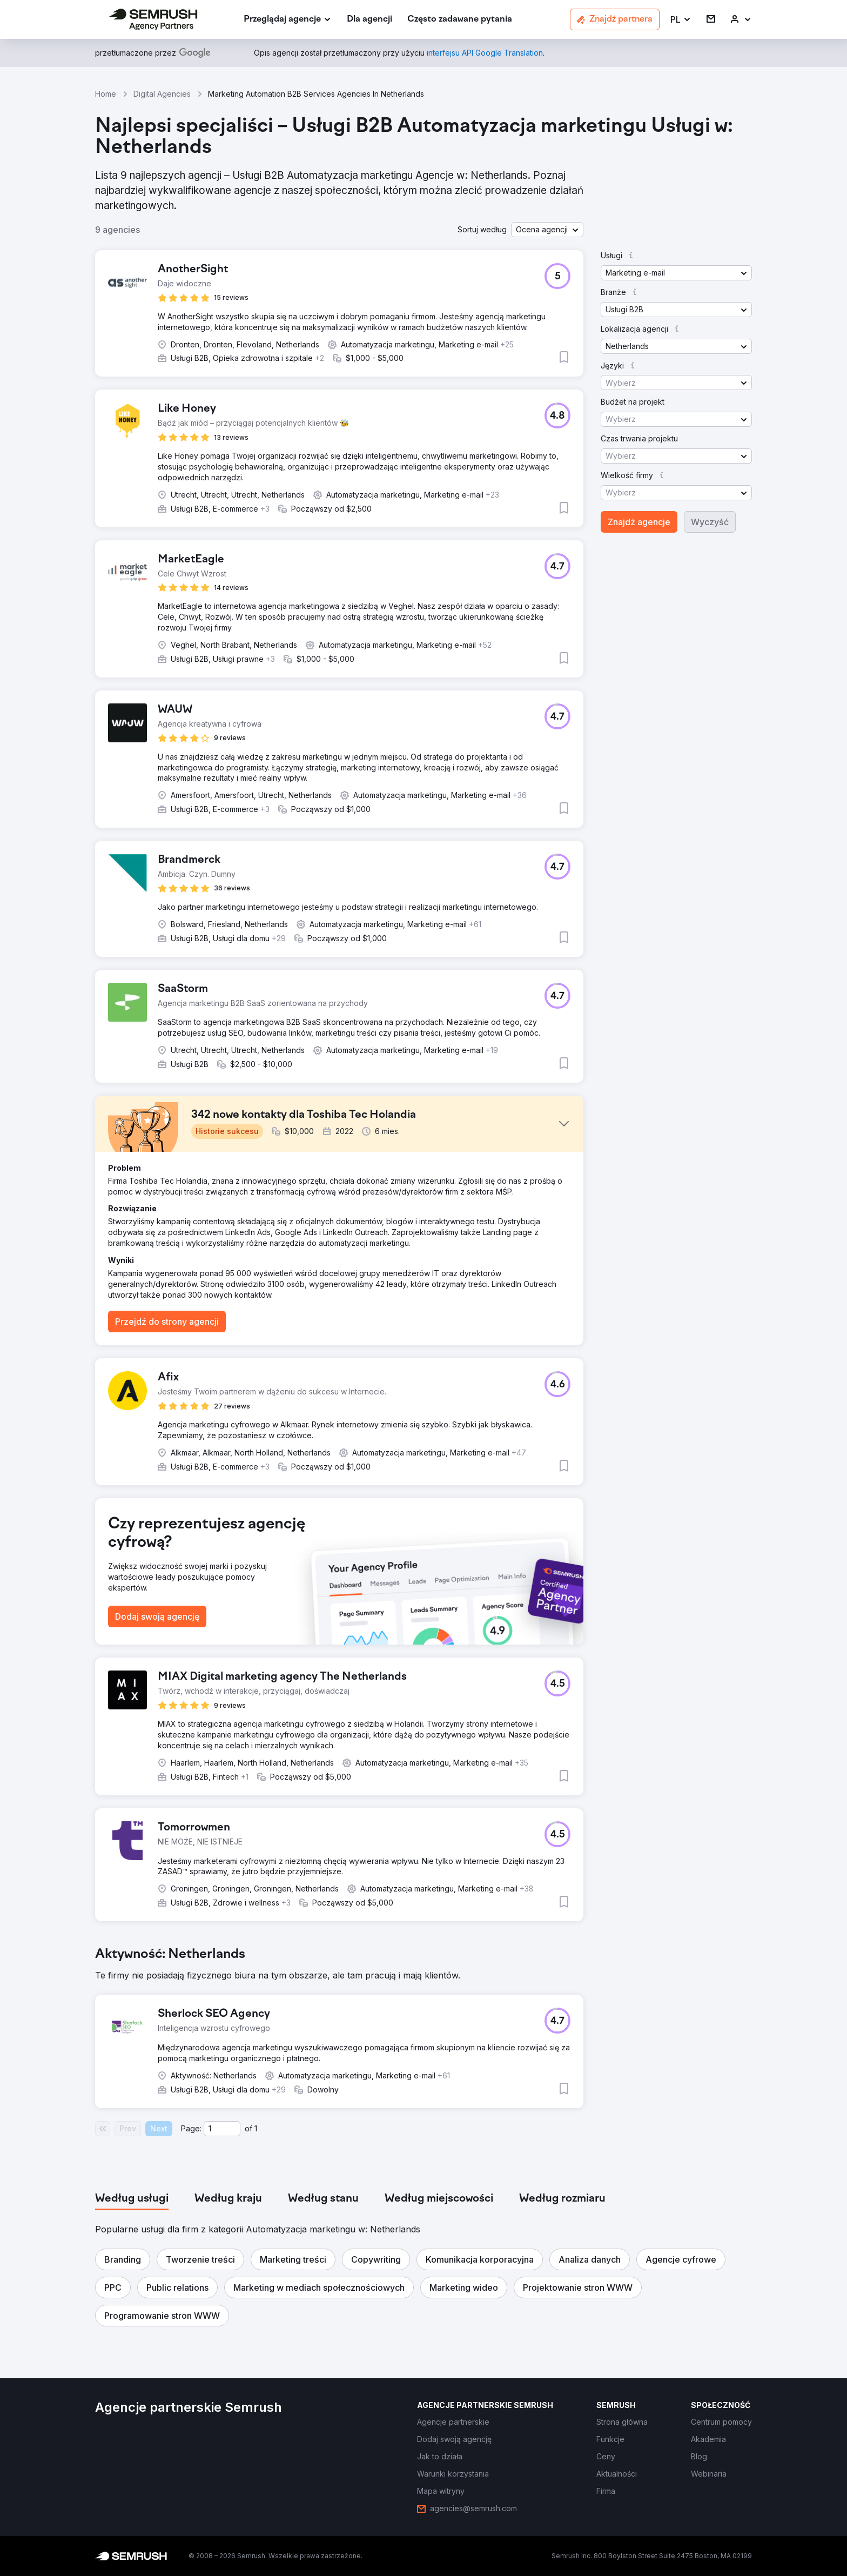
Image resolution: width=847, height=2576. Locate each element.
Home (105, 93)
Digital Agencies (162, 93)
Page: (191, 2128)
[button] (680, 19)
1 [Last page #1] (255, 2128)
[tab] (132, 2199)
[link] (369, 19)
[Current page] (222, 2129)
